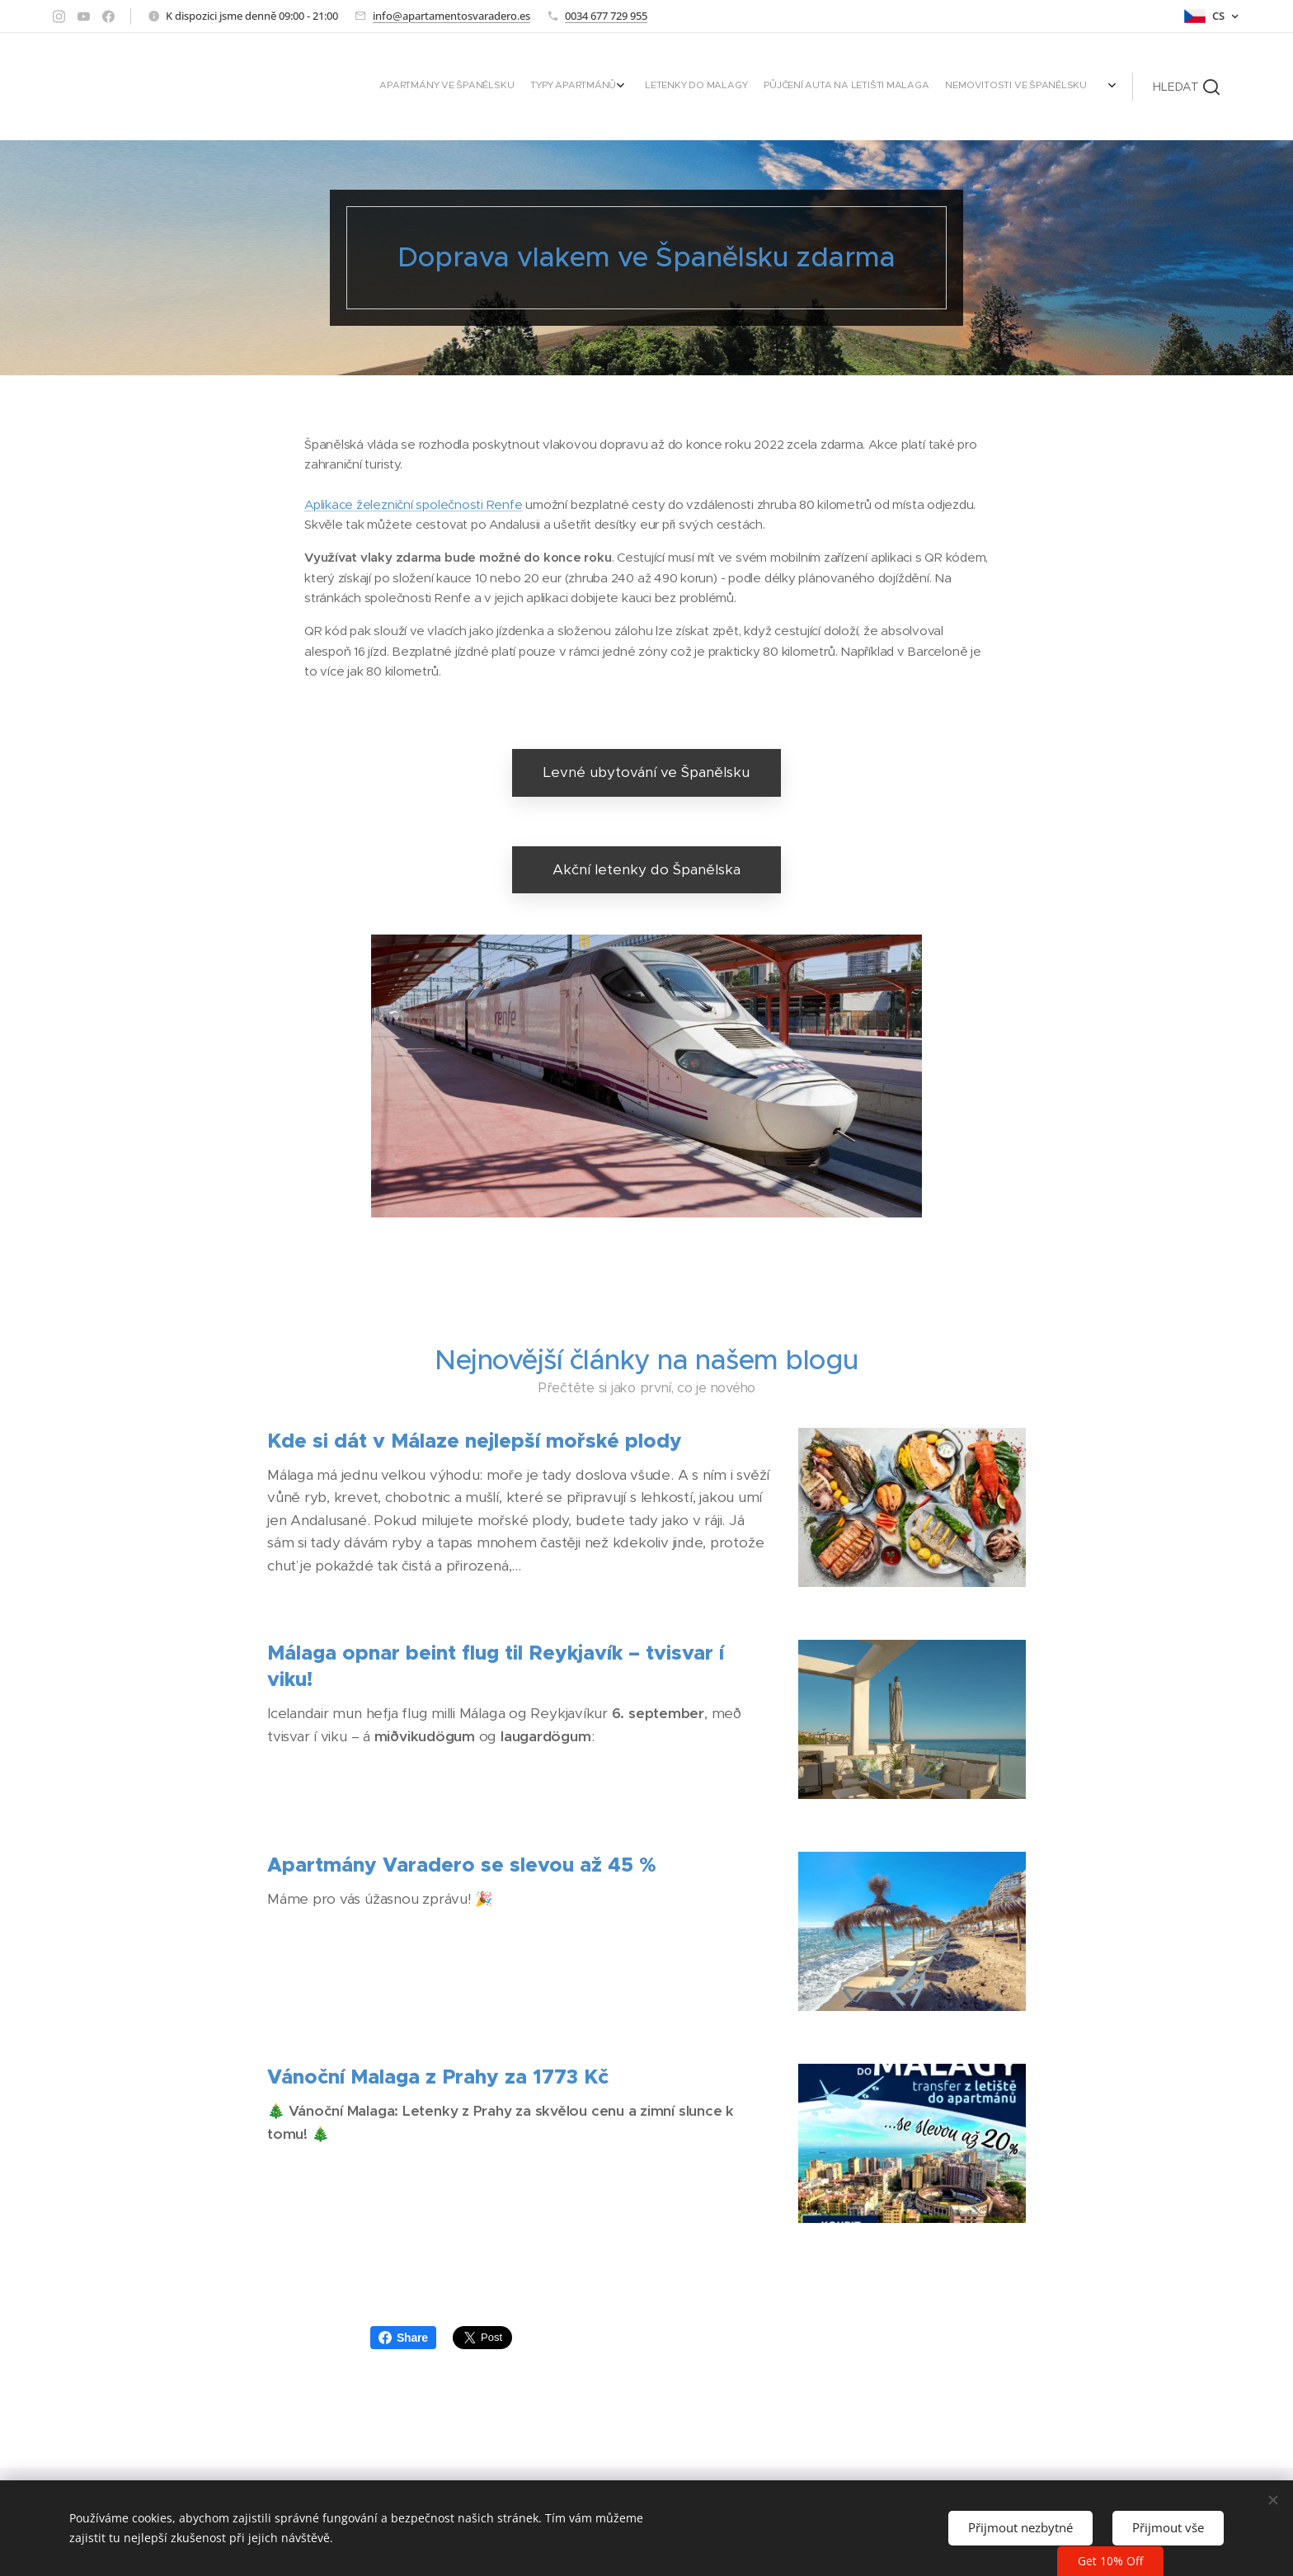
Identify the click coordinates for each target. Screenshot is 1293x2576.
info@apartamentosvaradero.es (451, 15)
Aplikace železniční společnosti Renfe (413, 504)
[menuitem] (977, 86)
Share (403, 2337)
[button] (1186, 86)
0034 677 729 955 (606, 15)
